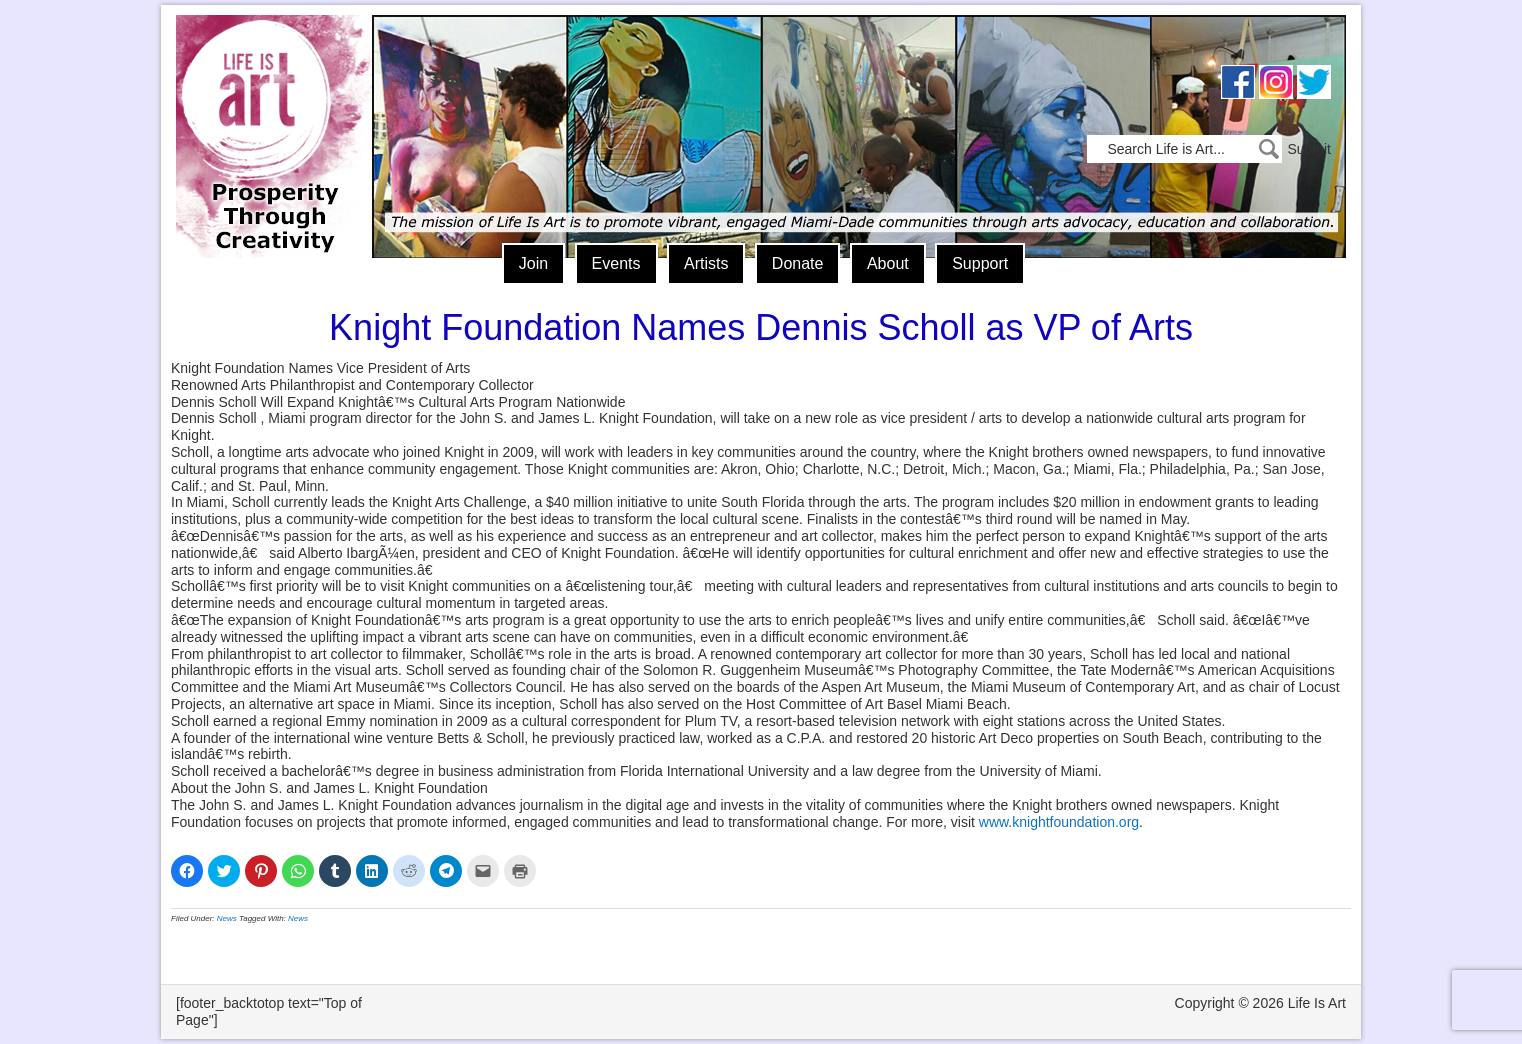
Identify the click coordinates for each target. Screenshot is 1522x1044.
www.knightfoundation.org (1059, 822)
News (227, 918)
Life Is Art (268, 107)
